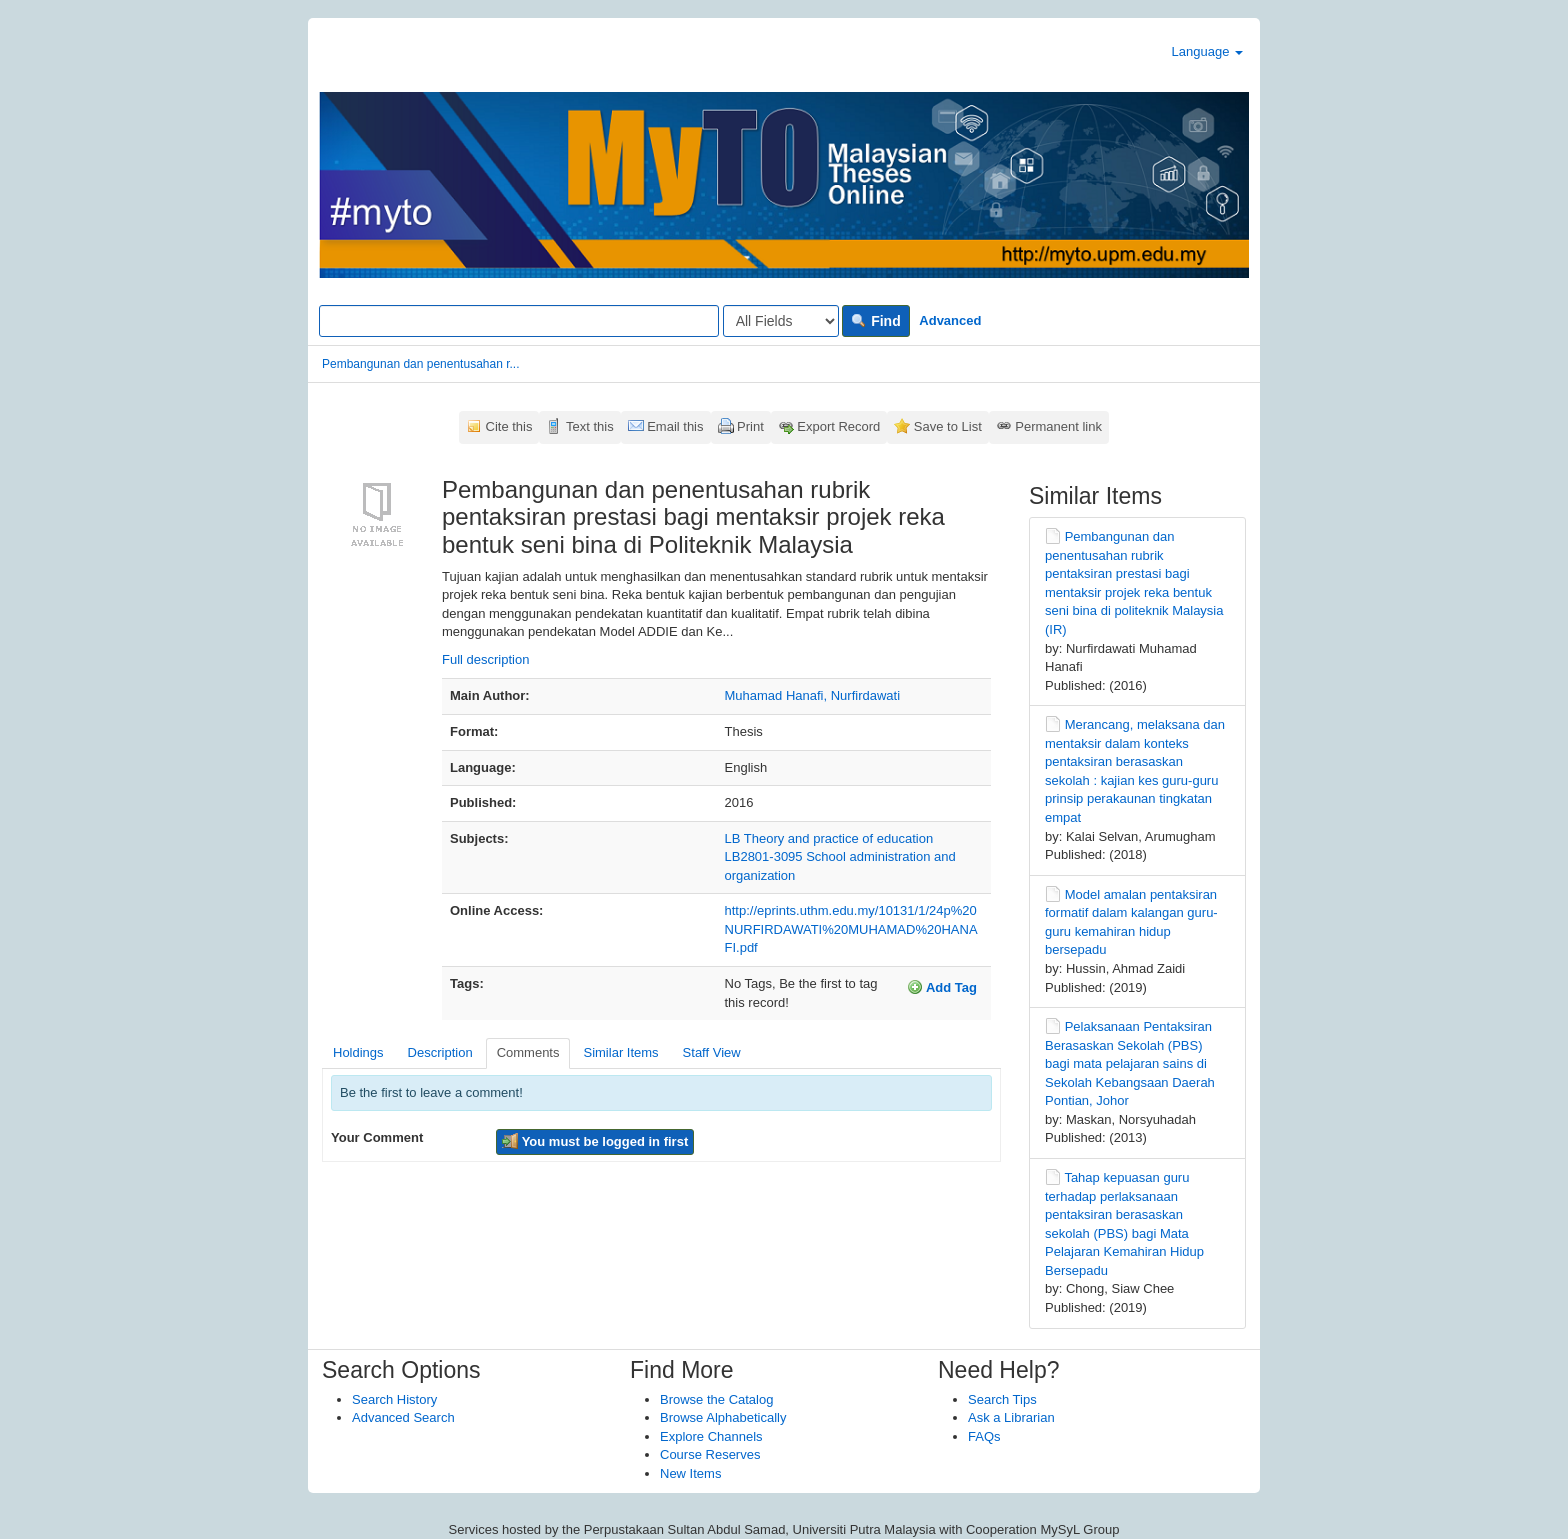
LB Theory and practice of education (829, 838)
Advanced (950, 320)
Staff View (712, 1052)
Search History (394, 1399)
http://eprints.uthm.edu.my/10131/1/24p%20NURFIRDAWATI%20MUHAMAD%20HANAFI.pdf (851, 929)
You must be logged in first (595, 1141)
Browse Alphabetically (723, 1417)
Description (440, 1052)
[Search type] (781, 321)
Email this (675, 426)
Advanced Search (403, 1417)
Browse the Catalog (716, 1399)
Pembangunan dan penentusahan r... (421, 364)
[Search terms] (519, 321)
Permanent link (1058, 426)
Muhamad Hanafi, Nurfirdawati (813, 695)
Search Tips (1002, 1399)
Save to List (948, 426)
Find (875, 321)
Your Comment (377, 1137)
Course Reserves (710, 1454)
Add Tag (942, 987)
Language (1207, 51)
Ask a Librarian (1011, 1417)
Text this (590, 426)
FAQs (984, 1436)
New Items (690, 1473)
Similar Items (620, 1052)
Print (750, 426)
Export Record (838, 426)
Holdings (358, 1052)
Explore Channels (711, 1436)
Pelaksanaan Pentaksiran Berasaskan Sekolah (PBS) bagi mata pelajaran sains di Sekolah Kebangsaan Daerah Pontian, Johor (1130, 1063)
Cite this (509, 426)
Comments (528, 1052)
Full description (485, 659)
